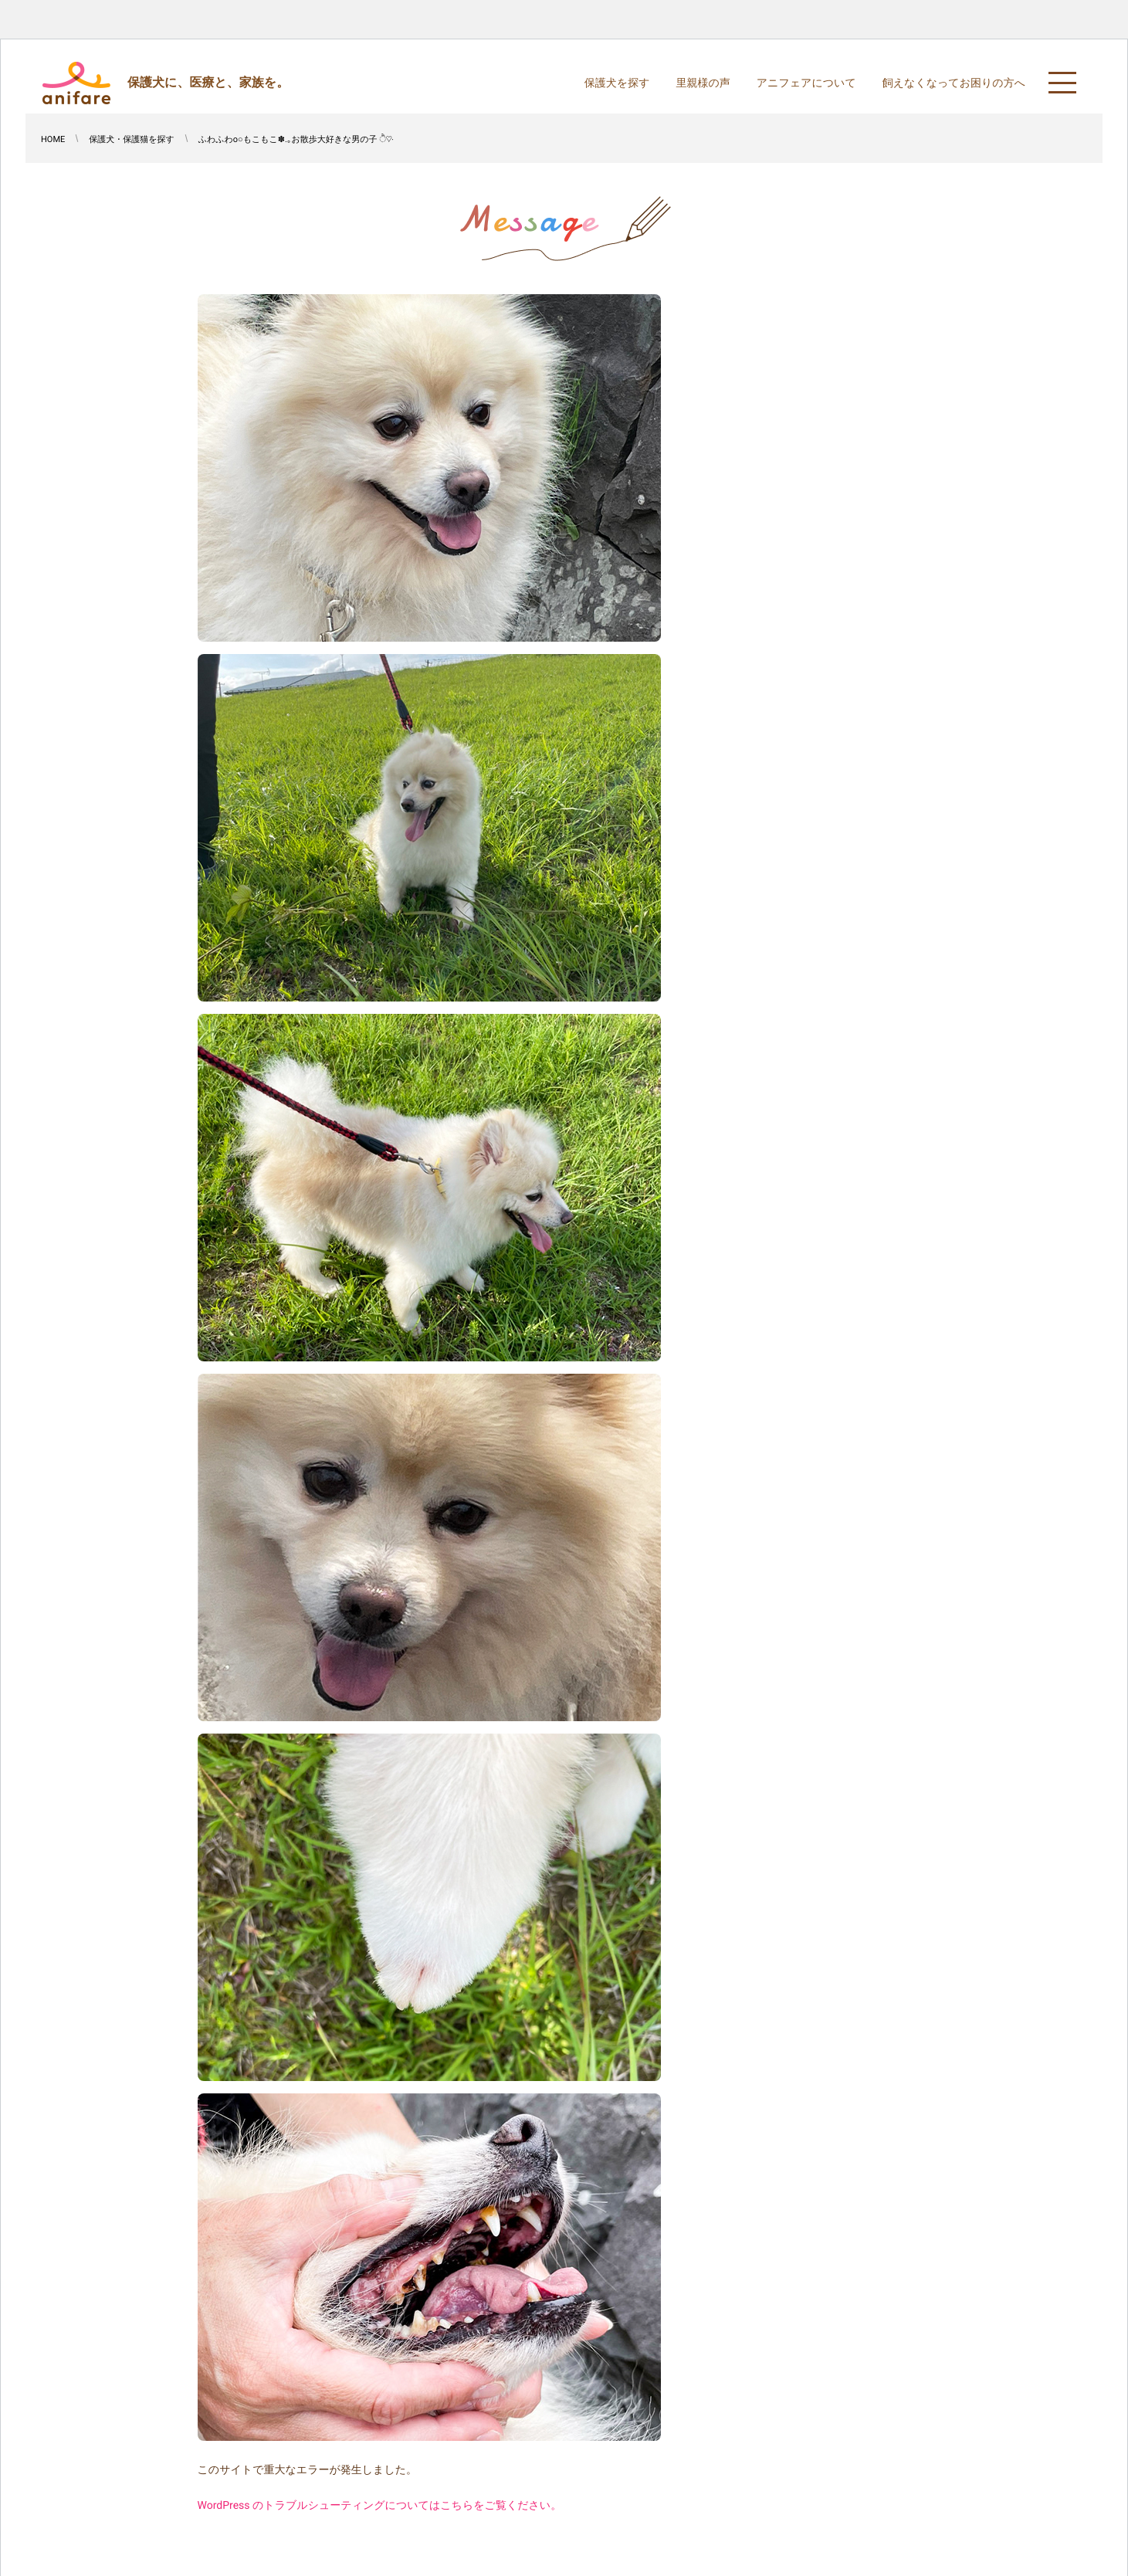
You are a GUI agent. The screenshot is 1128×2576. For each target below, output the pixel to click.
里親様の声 (703, 83)
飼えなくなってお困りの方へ (953, 83)
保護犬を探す (617, 83)
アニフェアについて (806, 83)
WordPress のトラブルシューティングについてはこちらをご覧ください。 (380, 2506)
